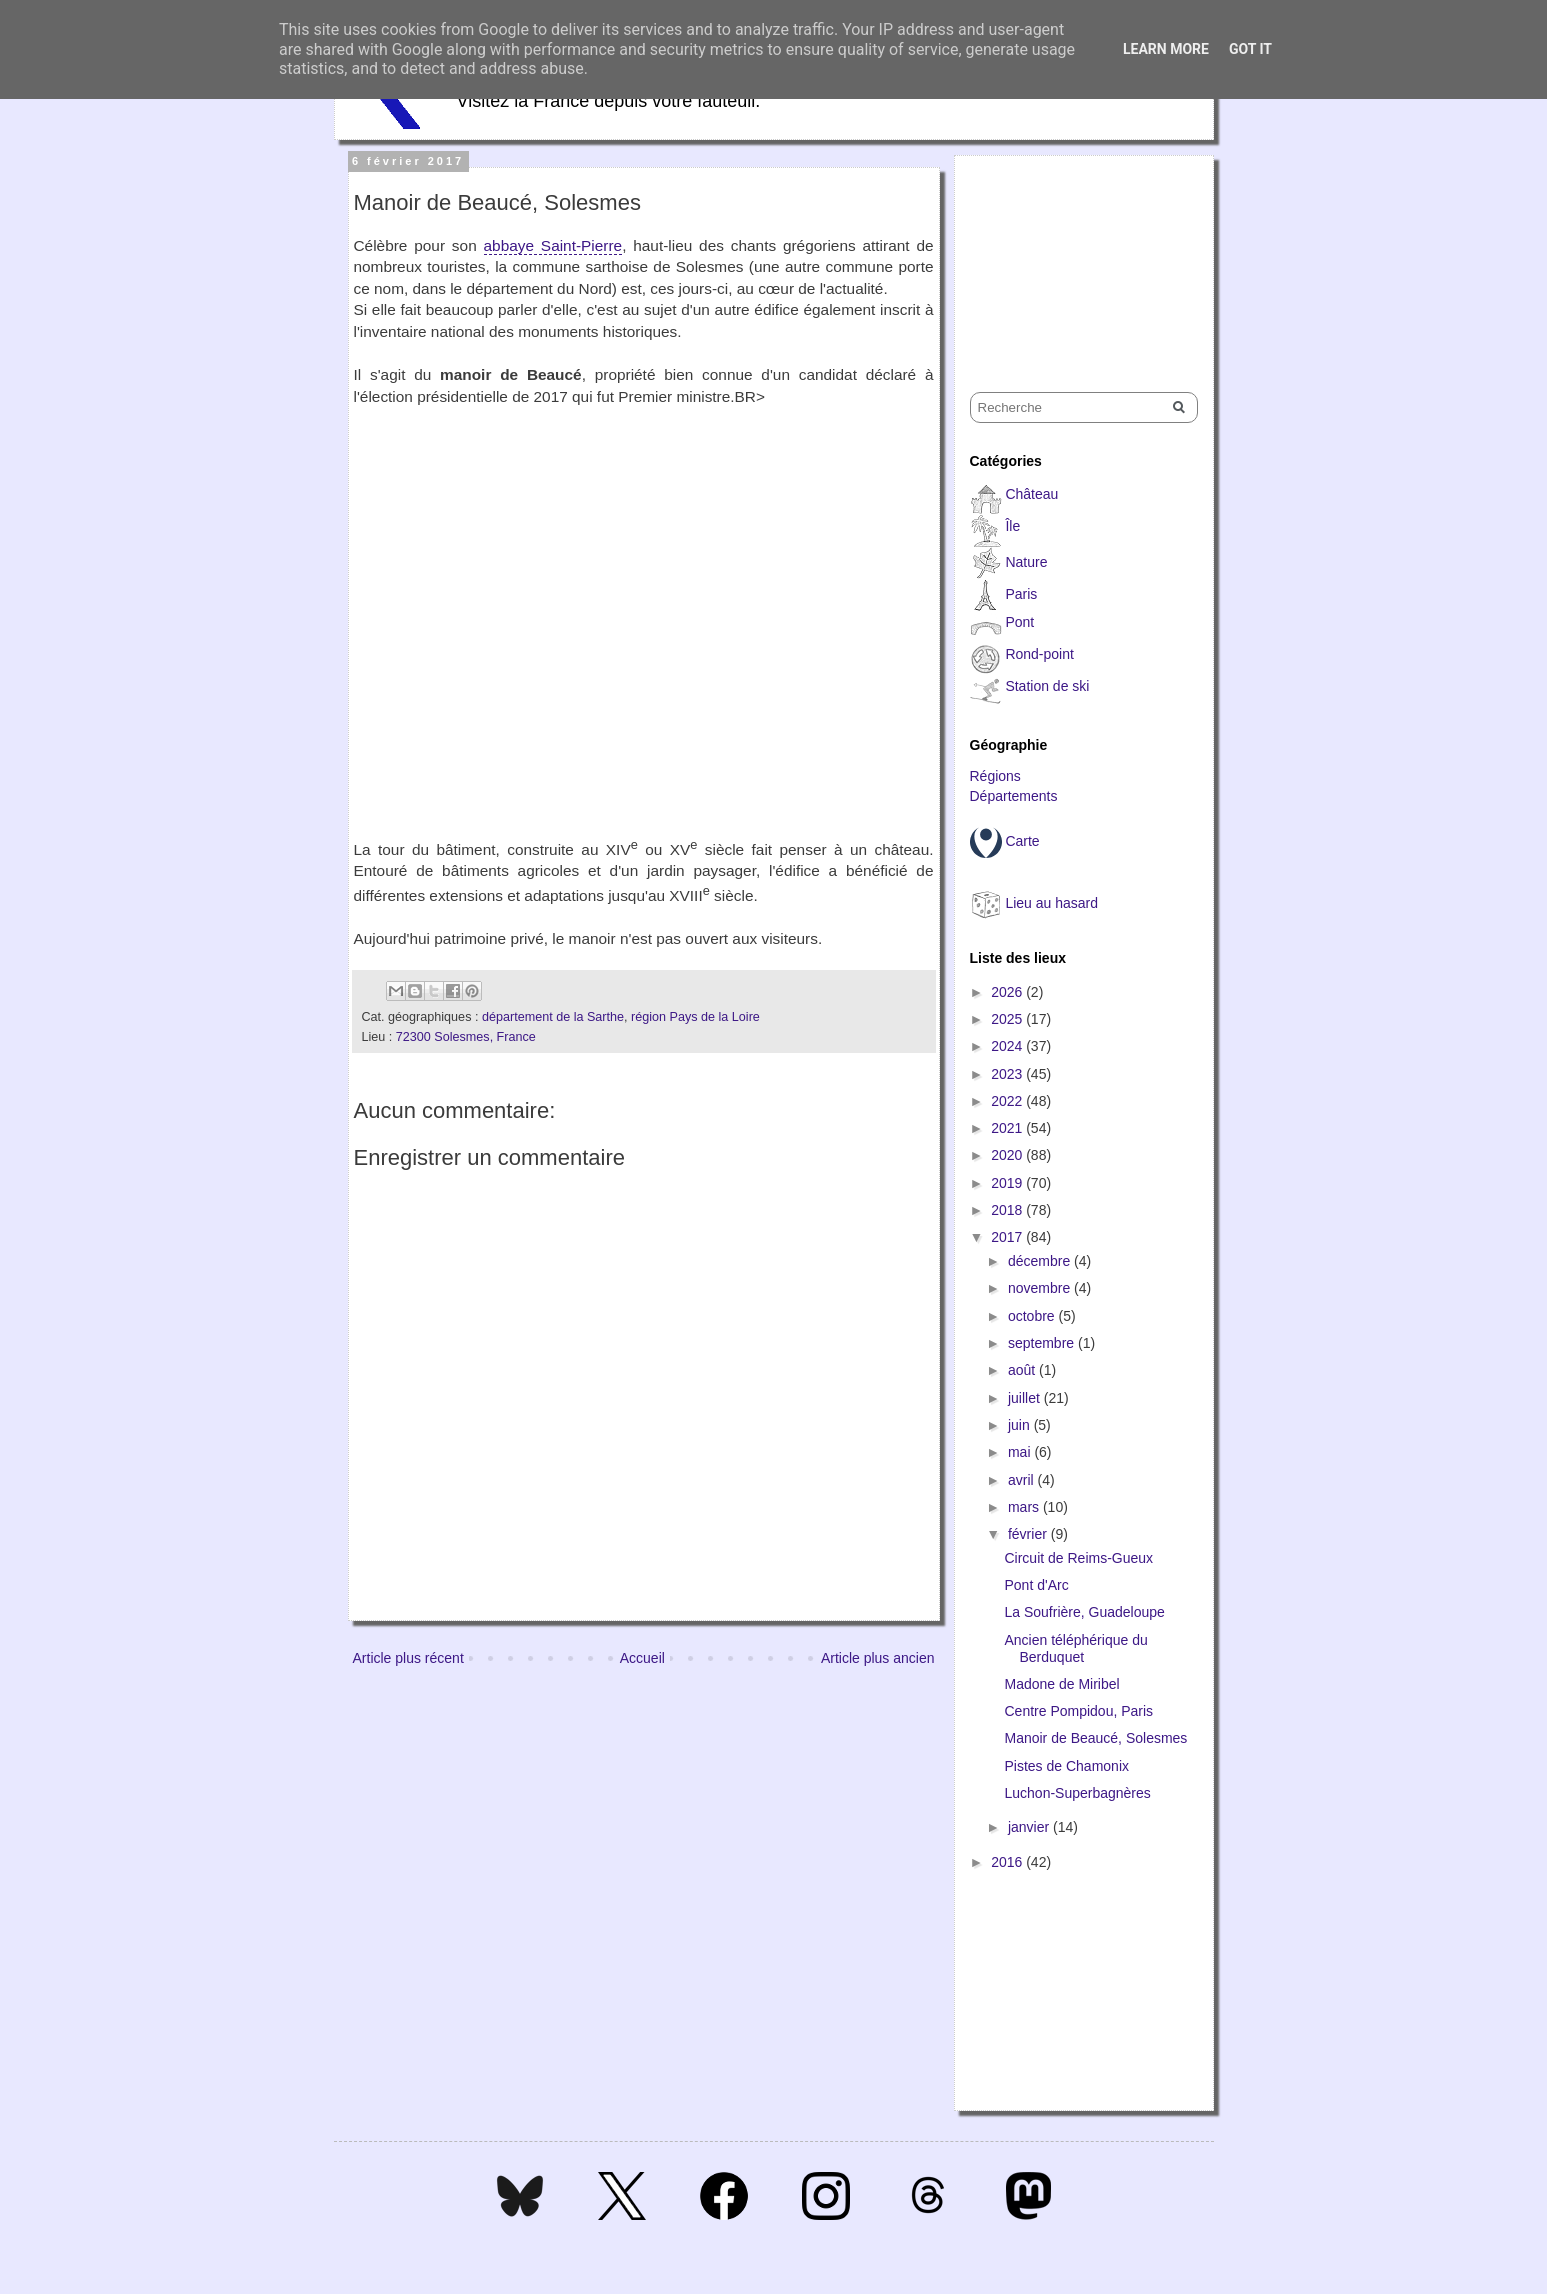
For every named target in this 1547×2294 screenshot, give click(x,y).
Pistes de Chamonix (1066, 1766)
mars (1025, 1507)
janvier (1030, 1827)
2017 (1008, 1237)
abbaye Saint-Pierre (553, 245)
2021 (1008, 1128)
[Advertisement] (1070, 256)
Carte (1022, 841)
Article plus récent (408, 1658)
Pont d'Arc (1036, 1585)
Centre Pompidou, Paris (1078, 1711)
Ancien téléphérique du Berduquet (1075, 1648)
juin (1021, 1425)
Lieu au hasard (1051, 903)
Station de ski (1047, 686)
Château (1031, 494)
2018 (1008, 1210)
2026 (1008, 992)
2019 (1008, 1183)
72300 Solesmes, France (466, 1037)
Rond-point (1039, 654)
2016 (1008, 1862)
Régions (995, 776)
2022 (1008, 1101)
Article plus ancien (878, 1658)
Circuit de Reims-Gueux (1078, 1558)
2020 (1008, 1155)
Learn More (1166, 49)
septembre (1043, 1343)
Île (1012, 526)
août (1023, 1370)
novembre (1041, 1288)
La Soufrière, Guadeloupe (1084, 1612)
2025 (1008, 1019)
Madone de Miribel (1061, 1684)
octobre (1033, 1316)
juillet (1026, 1398)
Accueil (642, 1658)
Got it (1250, 49)
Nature (1026, 562)
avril (1023, 1480)
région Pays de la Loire (695, 1017)
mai (1021, 1452)
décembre (1041, 1261)
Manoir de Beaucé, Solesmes (1095, 1738)
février (1029, 1534)
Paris (1021, 594)
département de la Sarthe (553, 1017)
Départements (1014, 796)
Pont (1019, 622)
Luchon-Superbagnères (1077, 1793)
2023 (1008, 1074)
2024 (1008, 1046)
